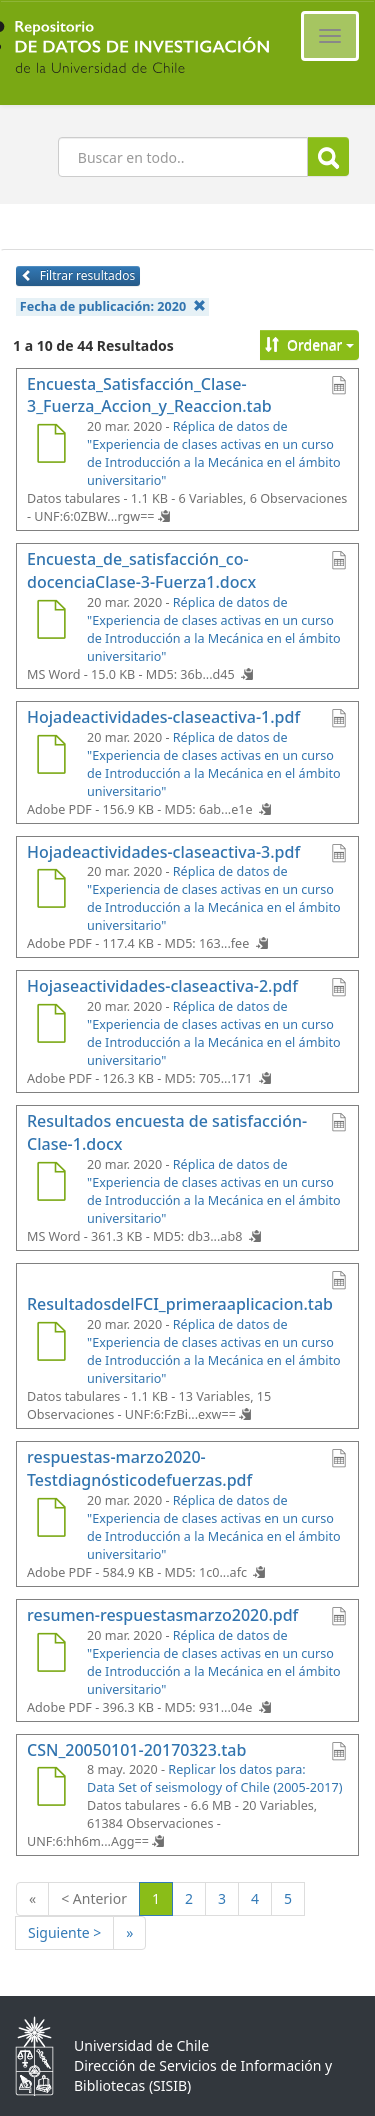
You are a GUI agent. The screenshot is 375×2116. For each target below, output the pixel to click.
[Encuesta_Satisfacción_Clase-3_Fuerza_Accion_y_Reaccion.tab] (51, 446)
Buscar (328, 157)
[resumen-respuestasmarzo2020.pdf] (51, 1655)
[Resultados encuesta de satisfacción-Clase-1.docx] (51, 1184)
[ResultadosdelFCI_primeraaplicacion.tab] (51, 1344)
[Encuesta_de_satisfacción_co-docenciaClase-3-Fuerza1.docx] (51, 622)
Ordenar (309, 344)
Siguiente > (64, 1932)
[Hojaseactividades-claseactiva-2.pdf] (51, 1026)
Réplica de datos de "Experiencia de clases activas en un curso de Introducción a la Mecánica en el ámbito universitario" (214, 453)
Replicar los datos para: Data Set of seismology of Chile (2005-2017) (214, 1778)
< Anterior (94, 1898)
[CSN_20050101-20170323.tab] (51, 1789)
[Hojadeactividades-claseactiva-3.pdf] (51, 891)
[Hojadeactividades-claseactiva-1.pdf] (51, 757)
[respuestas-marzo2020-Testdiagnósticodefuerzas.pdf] (51, 1520)
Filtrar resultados (78, 275)
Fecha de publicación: (113, 306)
